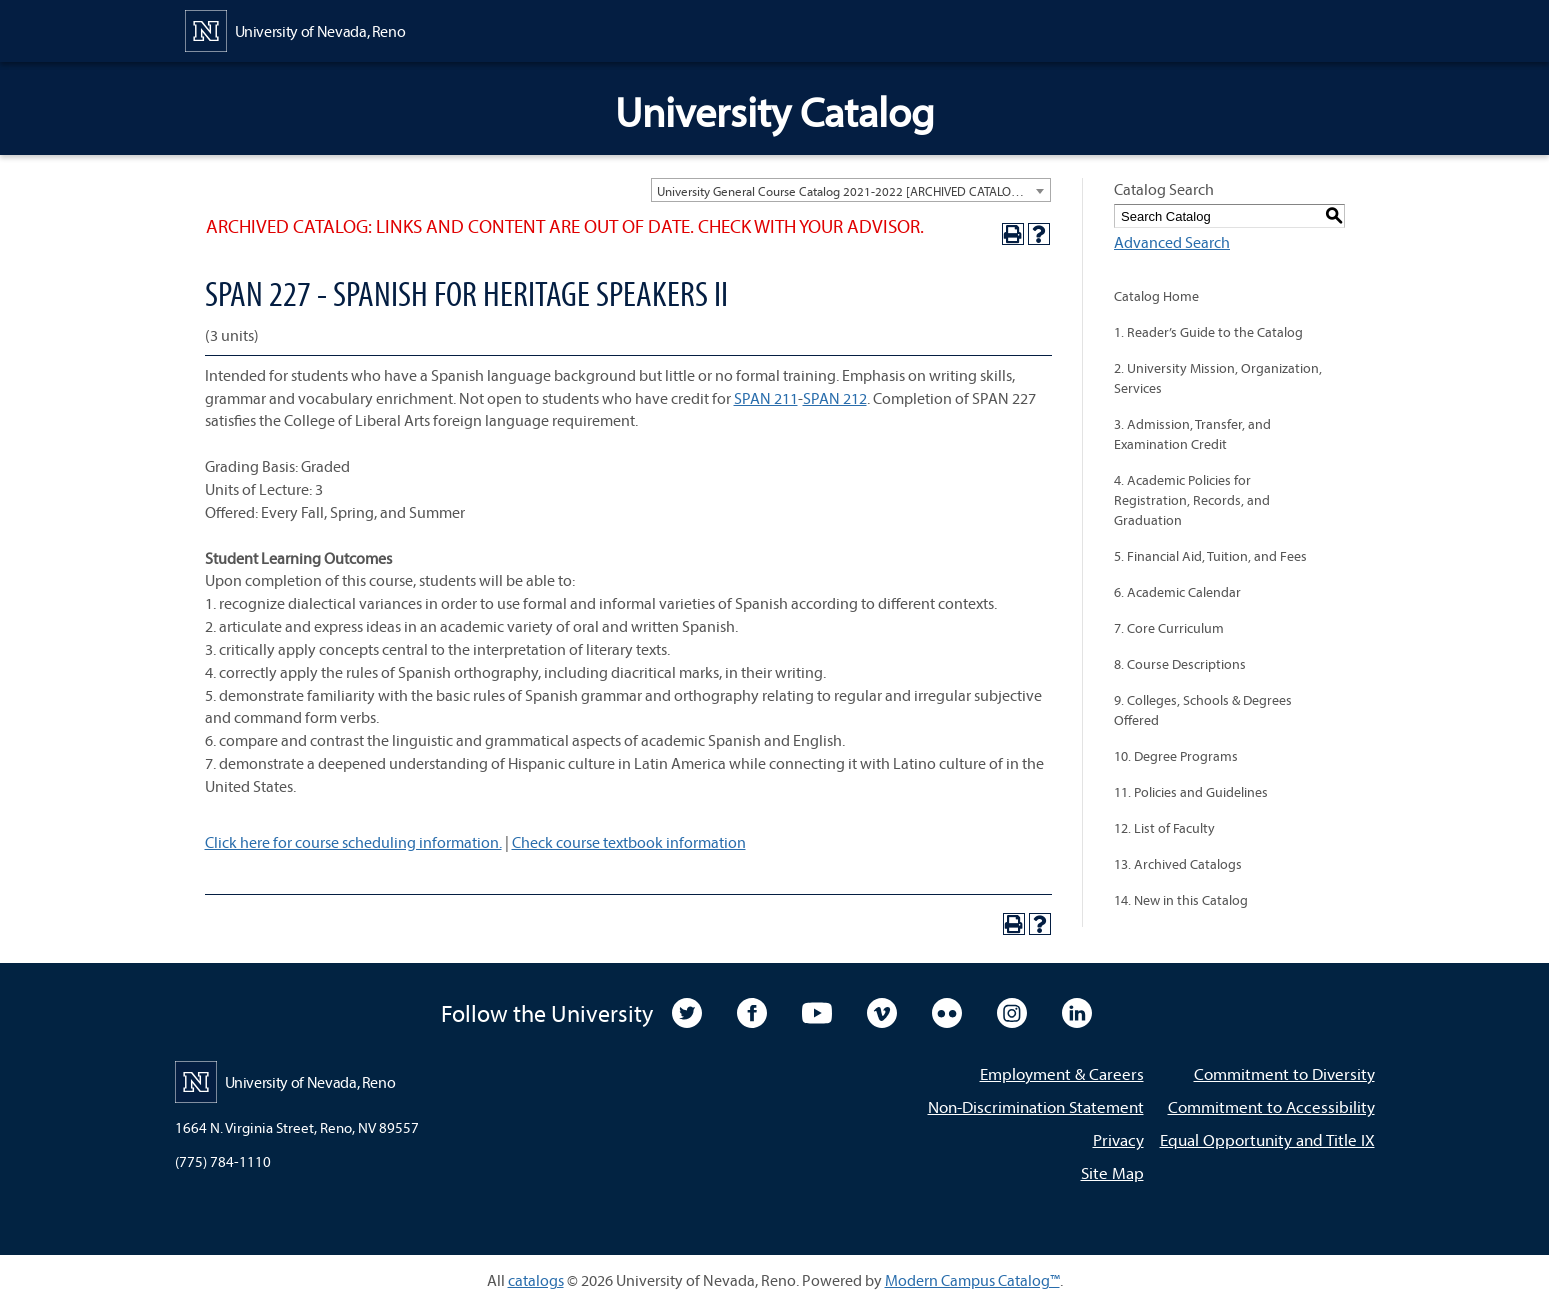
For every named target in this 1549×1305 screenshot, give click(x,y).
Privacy (1118, 1139)
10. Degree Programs (1176, 756)
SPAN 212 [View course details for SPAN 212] (835, 398)
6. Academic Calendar (1177, 592)
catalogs (536, 1280)
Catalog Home (1156, 296)
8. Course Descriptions (1180, 664)
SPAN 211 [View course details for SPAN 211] (766, 398)
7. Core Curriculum (1169, 628)
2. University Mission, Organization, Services (1218, 378)
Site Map (1112, 1172)
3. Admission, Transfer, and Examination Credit (1192, 434)
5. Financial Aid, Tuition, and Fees (1210, 556)
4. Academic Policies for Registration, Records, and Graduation (1192, 500)
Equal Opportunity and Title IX (1267, 1139)
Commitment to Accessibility (1271, 1106)
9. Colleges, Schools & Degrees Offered (1203, 710)
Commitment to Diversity (1284, 1073)
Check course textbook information (629, 842)
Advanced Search (1172, 242)
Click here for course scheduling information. (353, 842)
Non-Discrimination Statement (1036, 1106)
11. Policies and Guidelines (1191, 792)
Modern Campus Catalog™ (972, 1280)
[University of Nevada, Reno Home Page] (295, 29)
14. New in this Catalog (1181, 900)
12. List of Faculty (1164, 828)
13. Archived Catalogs (1178, 864)
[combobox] (851, 190)
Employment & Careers (1062, 1073)
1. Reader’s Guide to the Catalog (1208, 332)
